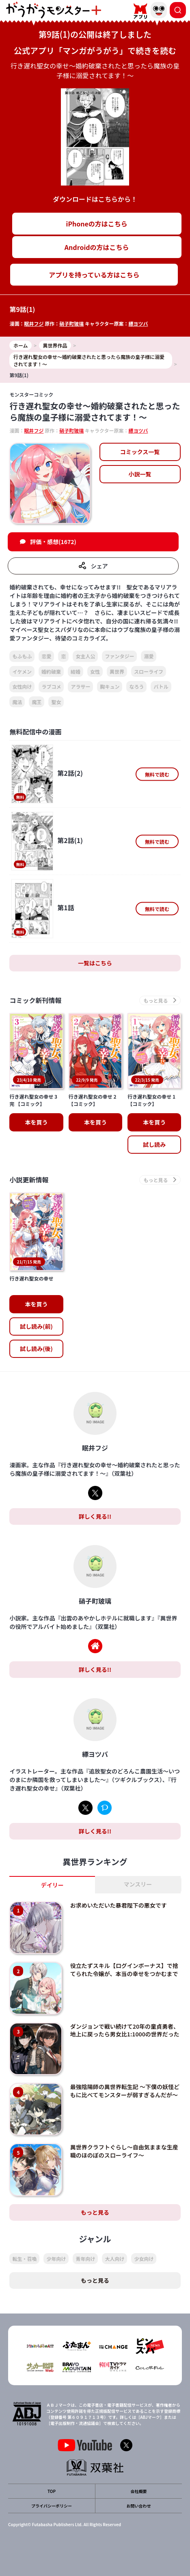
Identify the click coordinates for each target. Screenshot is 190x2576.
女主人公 (85, 656)
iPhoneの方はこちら (96, 223)
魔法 (17, 701)
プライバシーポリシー (51, 2506)
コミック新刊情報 (35, 1000)
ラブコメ (51, 686)
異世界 (117, 671)
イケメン (22, 671)
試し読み (154, 1144)
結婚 (75, 671)
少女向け (143, 2258)
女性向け (22, 686)
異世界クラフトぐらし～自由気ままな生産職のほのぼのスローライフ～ (124, 2151)
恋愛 (46, 656)
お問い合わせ (139, 2506)
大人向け (114, 2258)
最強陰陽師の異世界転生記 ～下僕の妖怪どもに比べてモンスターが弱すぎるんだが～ (124, 2091)
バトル (160, 686)
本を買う (36, 1122)
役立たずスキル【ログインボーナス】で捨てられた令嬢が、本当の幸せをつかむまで (124, 1969)
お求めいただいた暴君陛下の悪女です (118, 1905)
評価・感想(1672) (53, 542)
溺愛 (148, 656)
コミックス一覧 (140, 452)
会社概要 (139, 2491)
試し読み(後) (36, 1349)
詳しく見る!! (95, 1516)
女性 (95, 671)
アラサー (80, 686)
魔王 (36, 701)
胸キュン (109, 686)
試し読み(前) (36, 1326)
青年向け (85, 2258)
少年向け (56, 2258)
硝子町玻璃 (71, 323)
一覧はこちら (95, 963)
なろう (136, 686)
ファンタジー (119, 656)
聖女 (56, 701)
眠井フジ (33, 323)
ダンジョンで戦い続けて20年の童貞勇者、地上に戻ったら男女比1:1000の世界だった (124, 2030)
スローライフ (148, 671)
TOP (52, 2491)
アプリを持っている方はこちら (94, 275)
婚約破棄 (51, 671)
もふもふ (22, 656)
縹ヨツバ (138, 323)
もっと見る (95, 2212)
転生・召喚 (24, 2258)
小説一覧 (140, 474)
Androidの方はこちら (97, 247)
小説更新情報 (28, 1179)
